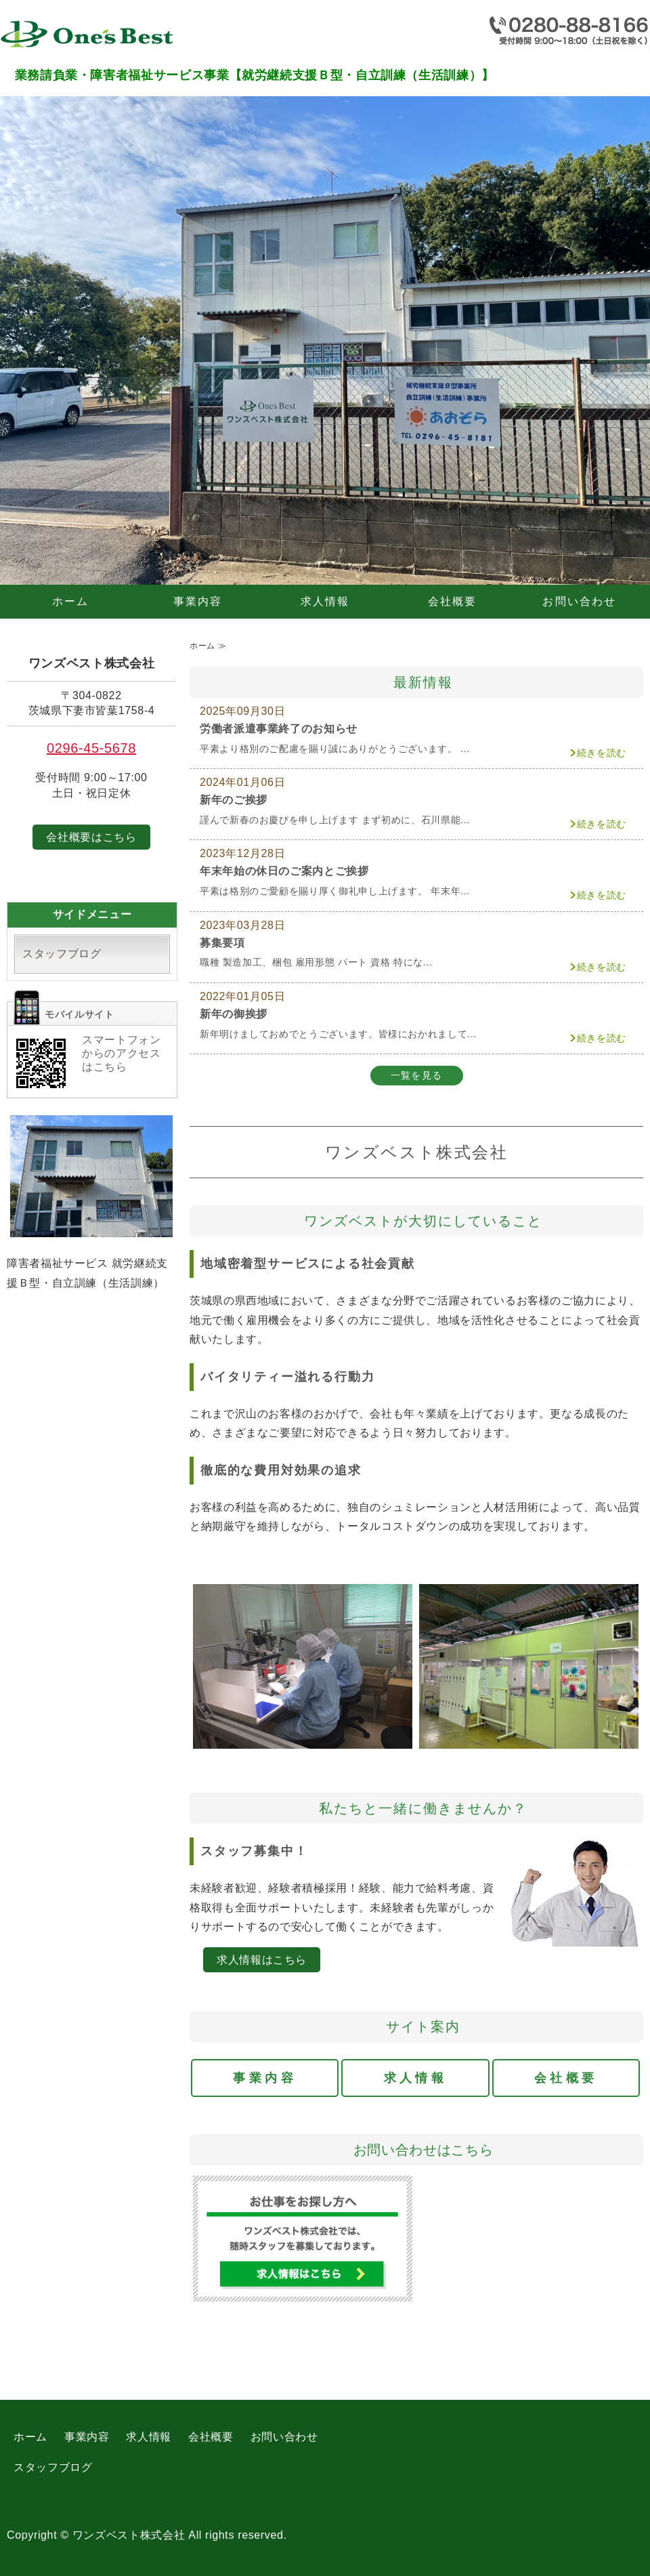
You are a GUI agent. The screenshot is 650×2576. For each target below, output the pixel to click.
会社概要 (452, 601)
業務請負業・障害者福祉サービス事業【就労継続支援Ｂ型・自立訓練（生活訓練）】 (101, 37)
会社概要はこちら (91, 837)
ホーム (70, 601)
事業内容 (198, 601)
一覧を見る (417, 1075)
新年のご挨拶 (233, 800)
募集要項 (222, 943)
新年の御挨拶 (233, 1014)
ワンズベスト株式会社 (128, 2535)
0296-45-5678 (91, 748)
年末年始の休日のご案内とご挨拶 (284, 871)
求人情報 (325, 601)
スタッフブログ (61, 953)
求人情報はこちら (262, 1960)
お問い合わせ (579, 601)
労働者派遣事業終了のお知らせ (279, 728)
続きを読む (601, 752)
